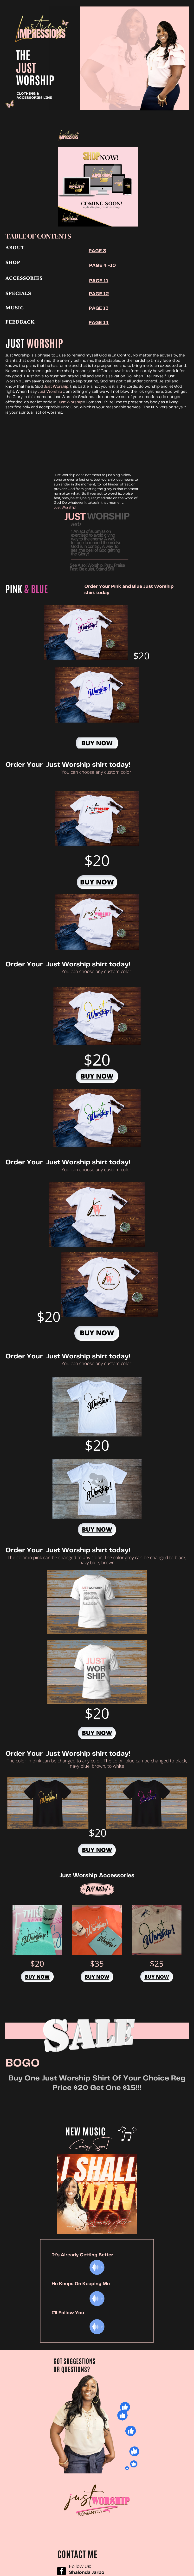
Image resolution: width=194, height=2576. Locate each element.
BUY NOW (97, 743)
